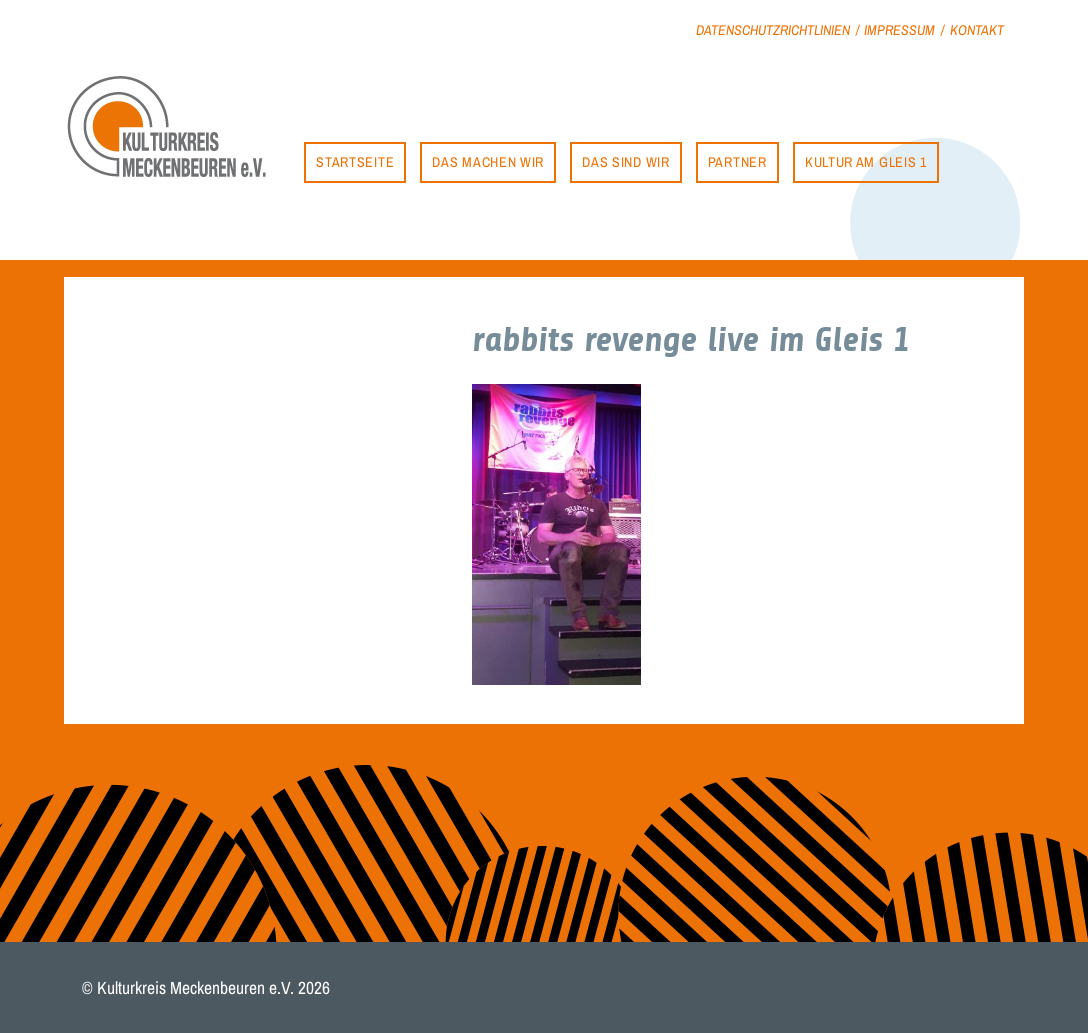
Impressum (899, 29)
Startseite (355, 161)
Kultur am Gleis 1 (866, 161)
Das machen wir (488, 161)
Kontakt (977, 29)
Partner (737, 161)
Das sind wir (625, 161)
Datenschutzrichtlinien (773, 29)
